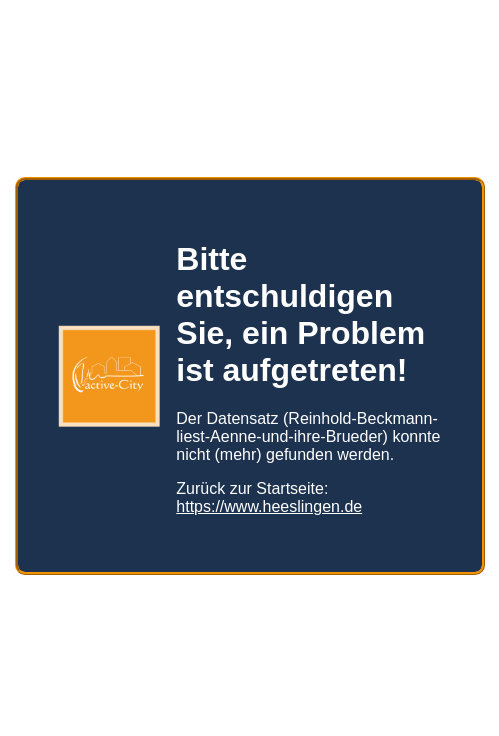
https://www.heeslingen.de (269, 498)
